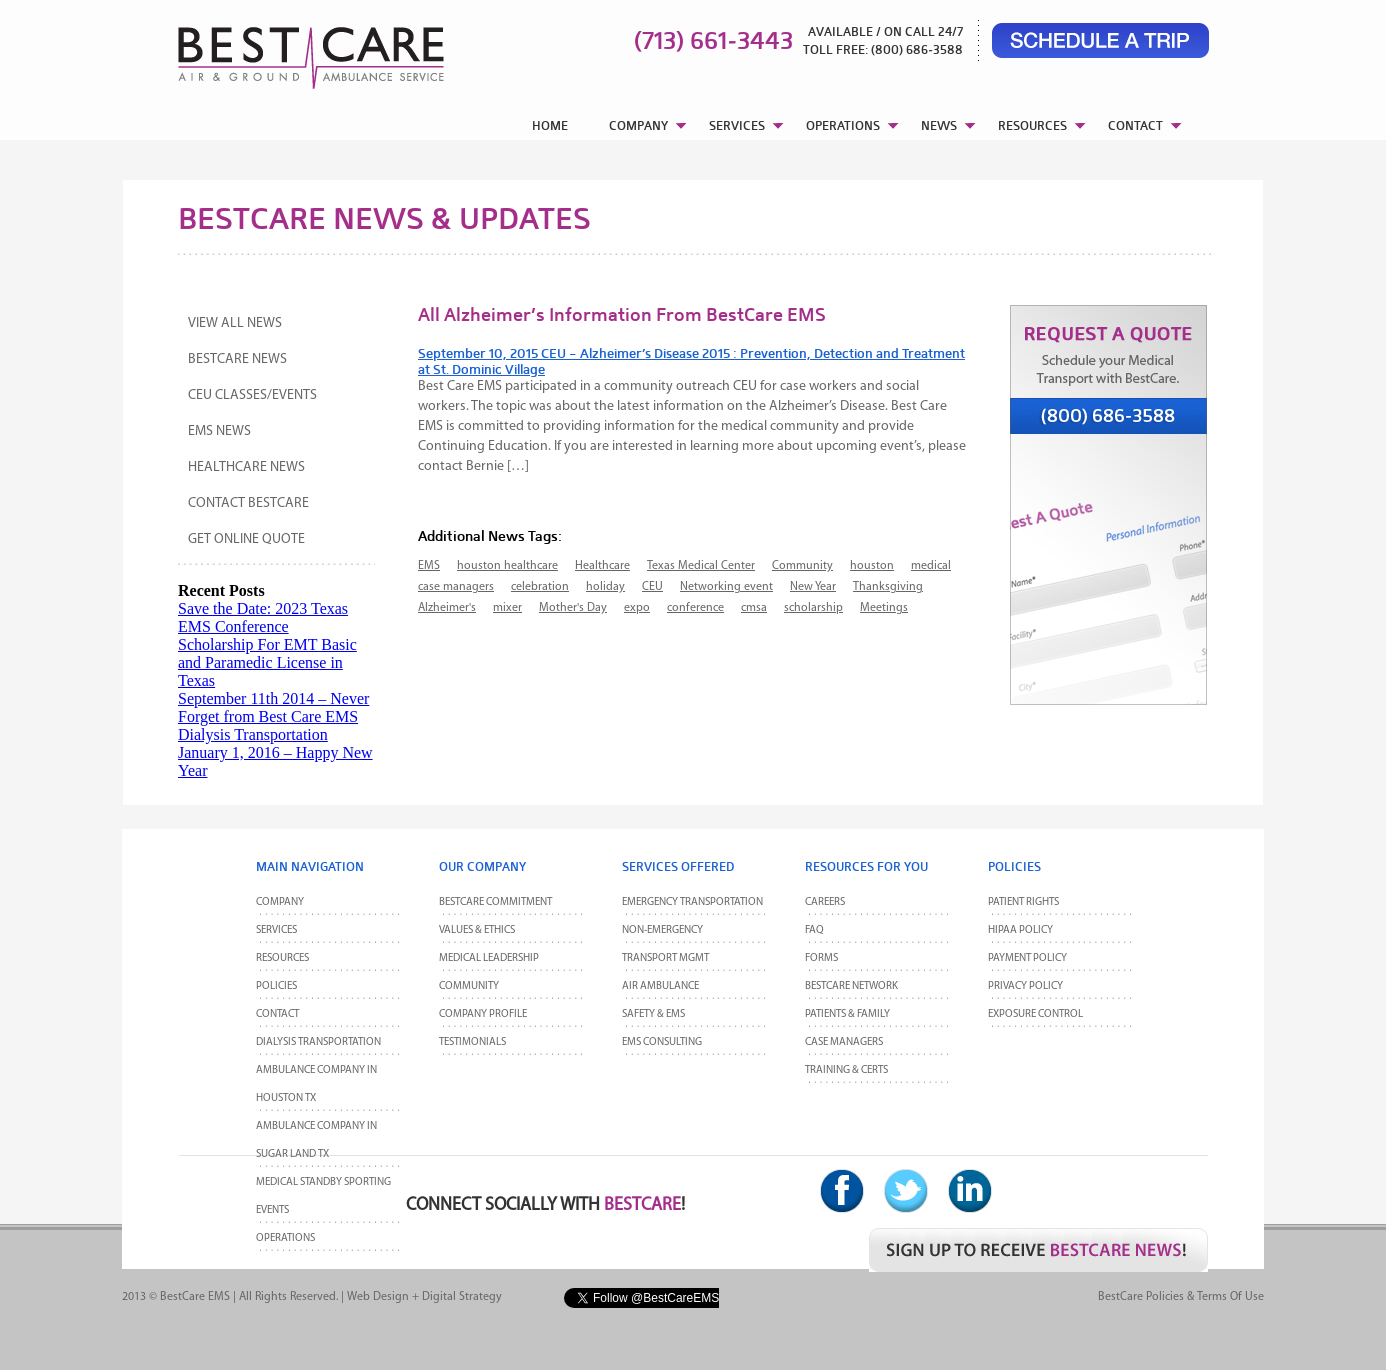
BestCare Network (851, 986)
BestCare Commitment (495, 902)
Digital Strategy (462, 1297)
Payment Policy (1027, 958)
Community (802, 566)
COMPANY (638, 125)
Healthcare (602, 566)
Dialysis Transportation (253, 734)
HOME (550, 125)
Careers (825, 902)
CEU (652, 587)
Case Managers (844, 1042)
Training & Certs (846, 1070)
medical (931, 566)
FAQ (814, 930)
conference (695, 608)
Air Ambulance (660, 986)
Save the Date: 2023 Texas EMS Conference (263, 617)
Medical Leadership (489, 958)
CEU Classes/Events (252, 395)
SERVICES (737, 125)
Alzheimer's (447, 608)
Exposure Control (1035, 1014)
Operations (285, 1238)
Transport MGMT (665, 958)
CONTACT (1135, 125)
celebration (540, 587)
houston (872, 566)
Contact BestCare (248, 503)
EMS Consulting (662, 1042)
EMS (429, 566)
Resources (282, 958)
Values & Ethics (477, 930)
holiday (605, 587)
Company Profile (483, 1014)
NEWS (939, 125)
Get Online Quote (246, 539)
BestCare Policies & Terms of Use (1181, 1297)
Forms (821, 958)
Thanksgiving (888, 587)
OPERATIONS (843, 125)
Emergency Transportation (692, 902)
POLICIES (276, 986)
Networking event (726, 587)
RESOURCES (1032, 125)
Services (276, 930)
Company (280, 902)
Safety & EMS (653, 1014)
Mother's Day (573, 608)
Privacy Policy (1025, 986)
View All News (235, 323)
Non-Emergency (662, 930)
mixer (507, 608)
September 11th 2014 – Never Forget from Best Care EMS (273, 707)
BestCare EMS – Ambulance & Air (285, 50)
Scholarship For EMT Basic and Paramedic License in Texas (267, 662)
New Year (813, 587)
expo (637, 608)
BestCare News (237, 359)
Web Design (378, 1297)
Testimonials (472, 1042)
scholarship (813, 608)
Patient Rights (1023, 902)
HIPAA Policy (1020, 930)
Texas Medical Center (701, 566)
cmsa (754, 608)
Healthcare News (246, 467)
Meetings (884, 608)
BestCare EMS (195, 1297)
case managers (456, 587)
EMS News (219, 431)
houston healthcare (507, 566)
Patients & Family (847, 1014)
